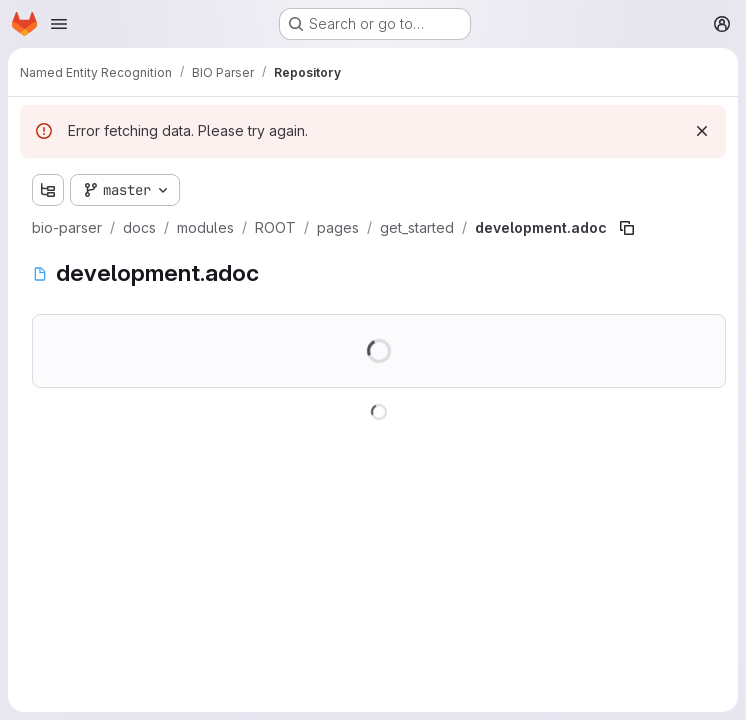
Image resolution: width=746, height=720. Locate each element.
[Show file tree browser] (48, 190)
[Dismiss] (702, 131)
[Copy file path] (627, 228)
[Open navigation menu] (59, 24)
